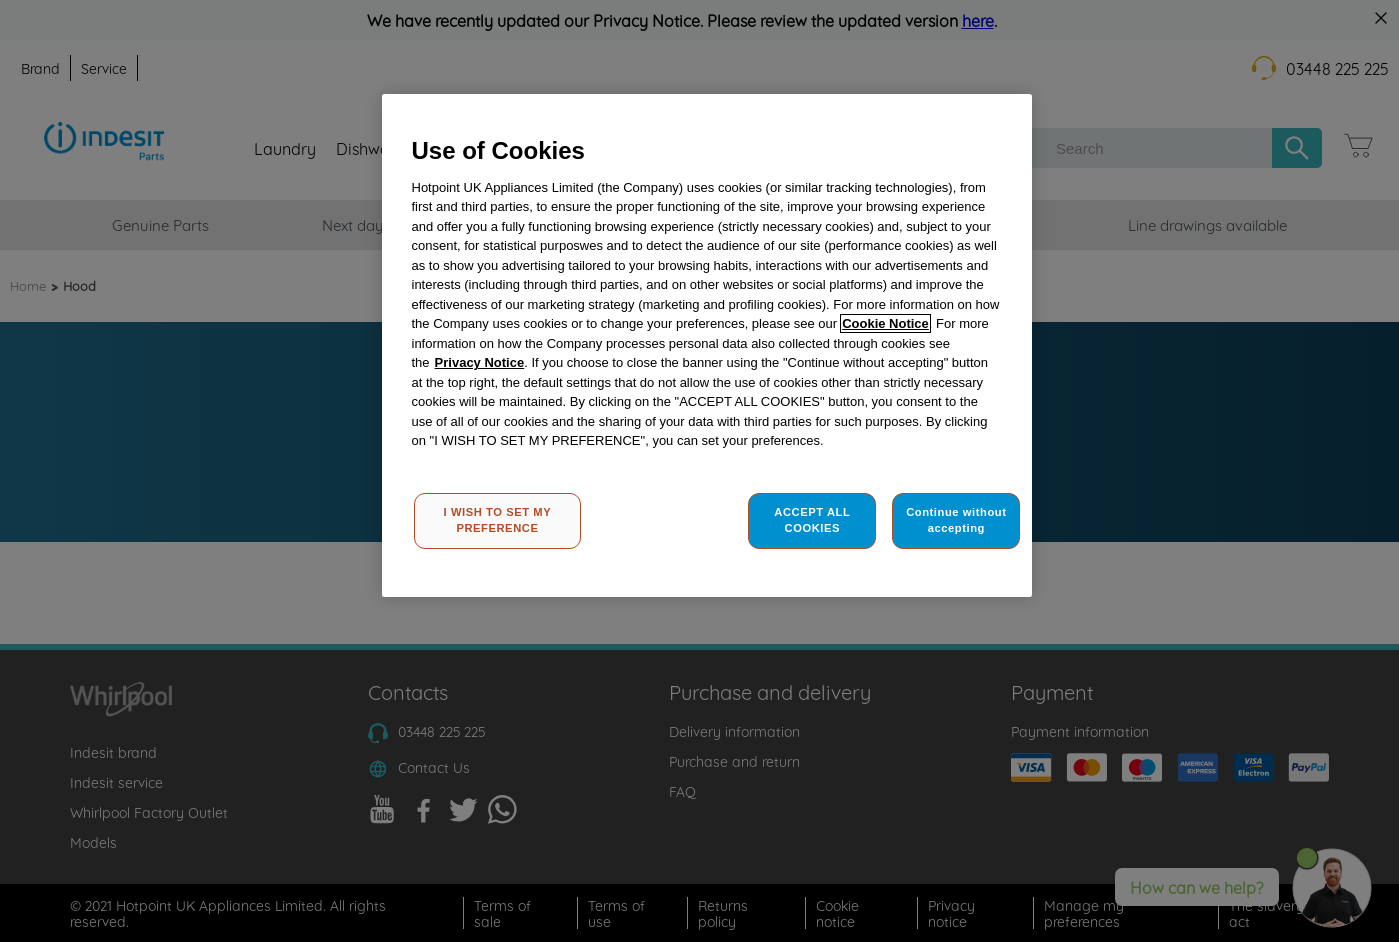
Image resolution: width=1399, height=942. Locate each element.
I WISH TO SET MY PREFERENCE (498, 520)
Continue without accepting (956, 520)
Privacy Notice (480, 362)
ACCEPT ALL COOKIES (812, 520)
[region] (707, 345)
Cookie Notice (885, 323)
